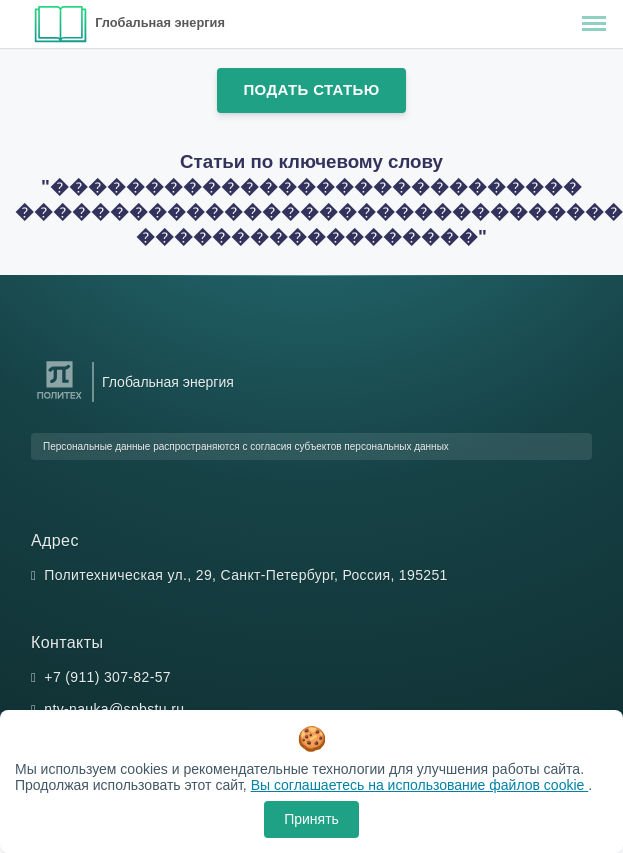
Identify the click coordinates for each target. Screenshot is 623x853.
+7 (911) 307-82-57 (107, 677)
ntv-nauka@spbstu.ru (114, 709)
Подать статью (311, 89)
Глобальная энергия (160, 22)
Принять (311, 819)
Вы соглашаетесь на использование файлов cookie (420, 785)
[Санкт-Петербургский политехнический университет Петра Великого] (59, 399)
